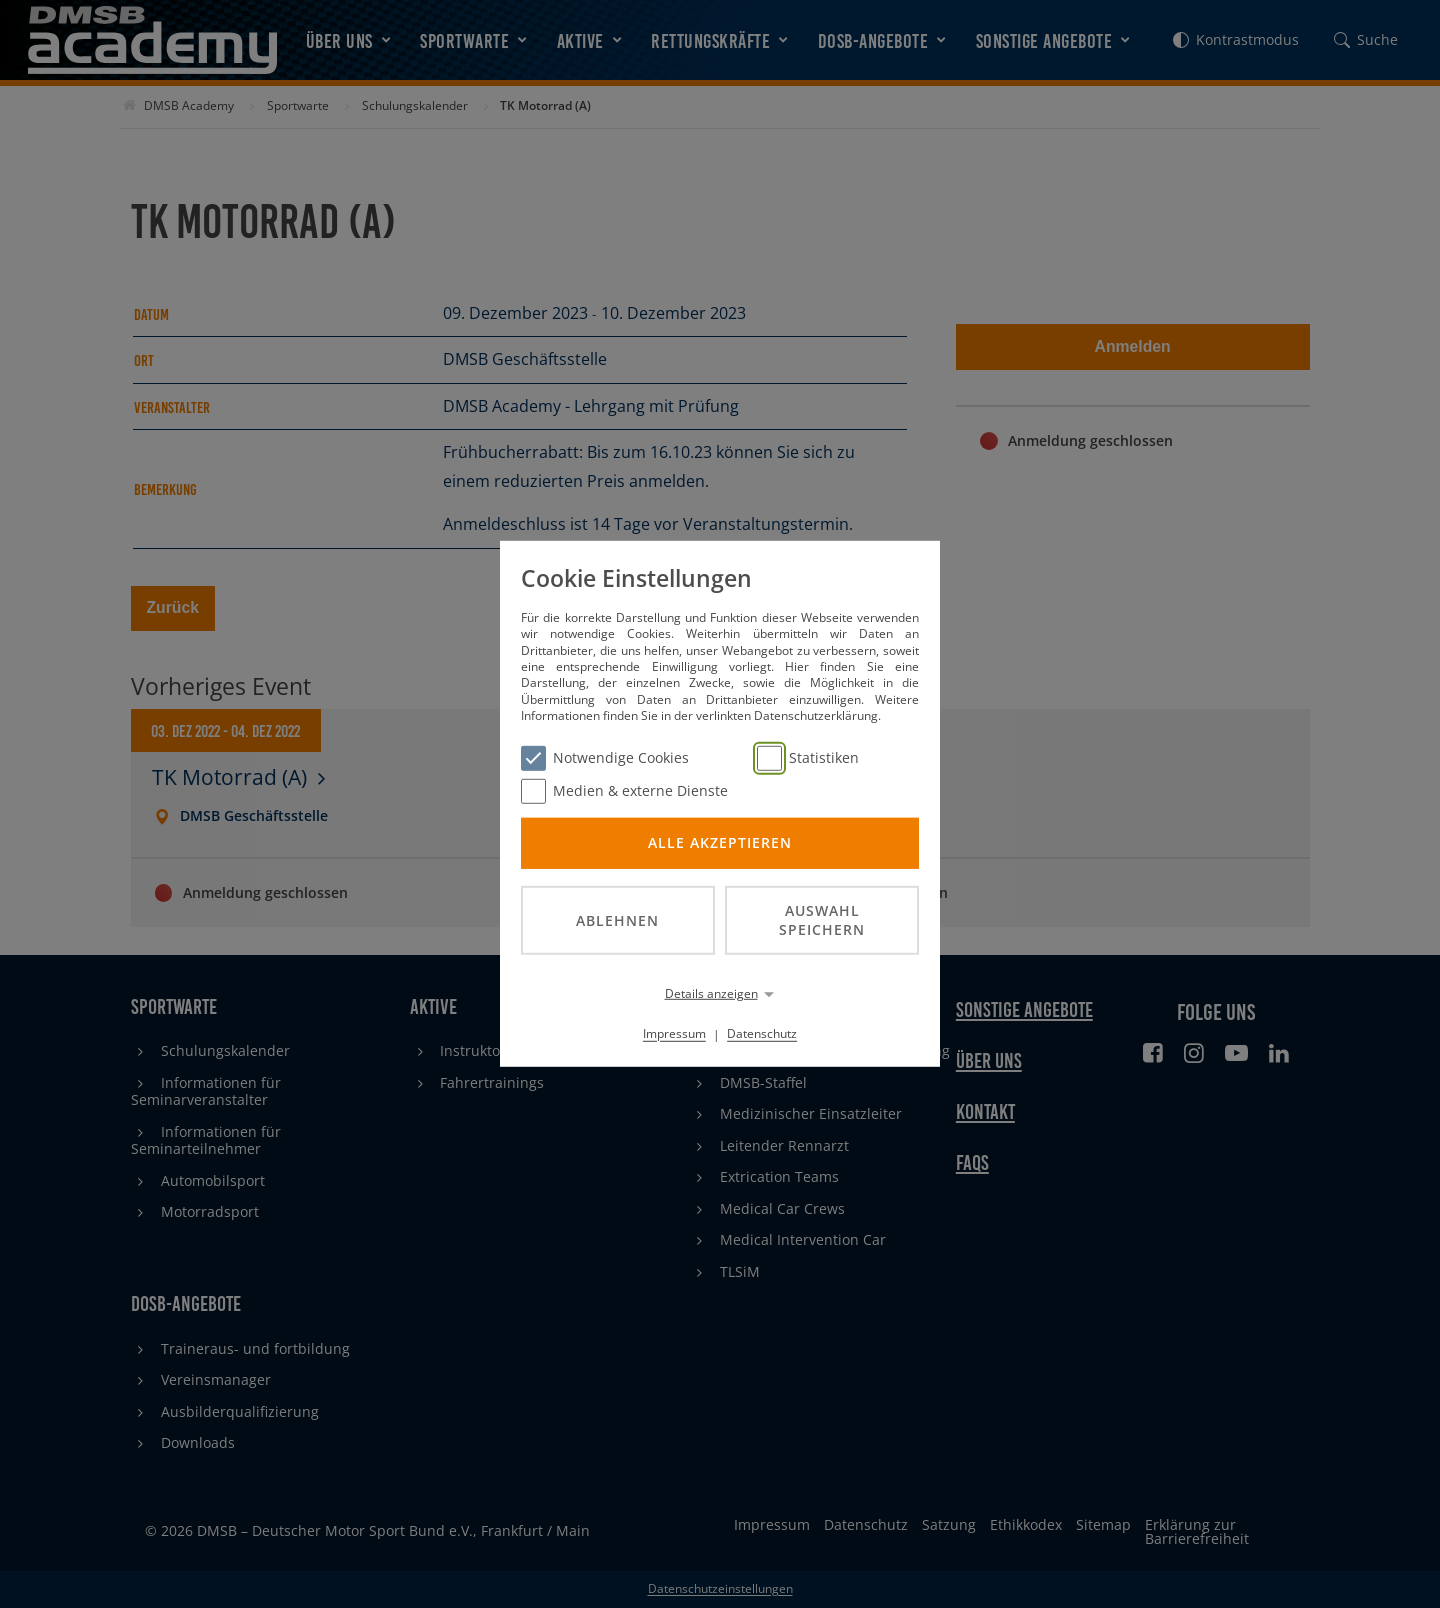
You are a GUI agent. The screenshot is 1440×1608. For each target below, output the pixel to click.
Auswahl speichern (822, 920)
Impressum (674, 1033)
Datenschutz (762, 1033)
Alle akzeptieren (720, 842)
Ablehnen (617, 919)
